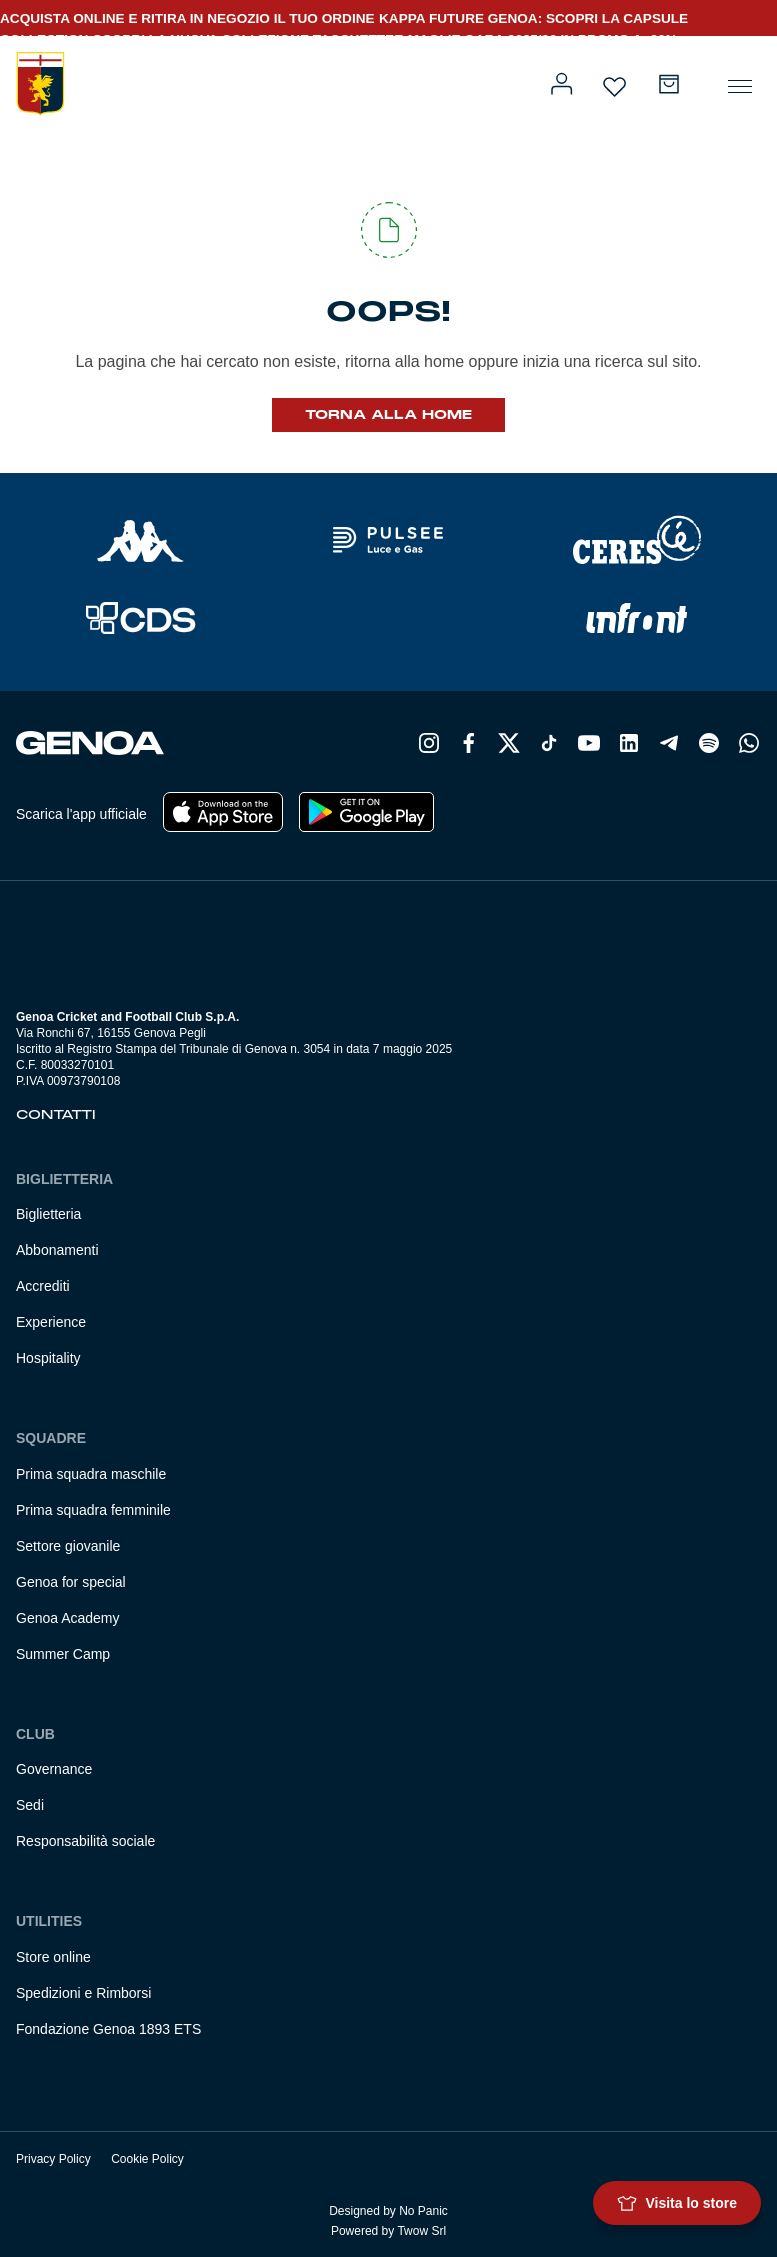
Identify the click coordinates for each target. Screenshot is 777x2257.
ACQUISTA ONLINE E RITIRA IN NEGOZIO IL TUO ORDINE (187, 18)
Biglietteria (48, 1214)
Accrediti (43, 1286)
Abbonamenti (57, 1250)
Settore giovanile (68, 1546)
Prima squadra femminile (93, 1510)
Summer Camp (63, 1654)
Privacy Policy (53, 2159)
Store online (53, 1957)
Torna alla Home (388, 415)
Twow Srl (421, 2231)
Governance (54, 1769)
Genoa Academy (68, 1618)
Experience (51, 1322)
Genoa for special (71, 1582)
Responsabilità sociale (85, 1841)
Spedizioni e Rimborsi (83, 1993)
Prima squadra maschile (91, 1474)
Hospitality (48, 1358)
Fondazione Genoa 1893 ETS (108, 2029)
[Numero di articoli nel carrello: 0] (669, 84)
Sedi (30, 1805)
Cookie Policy (147, 2159)
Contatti (56, 1115)
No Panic (423, 2211)
